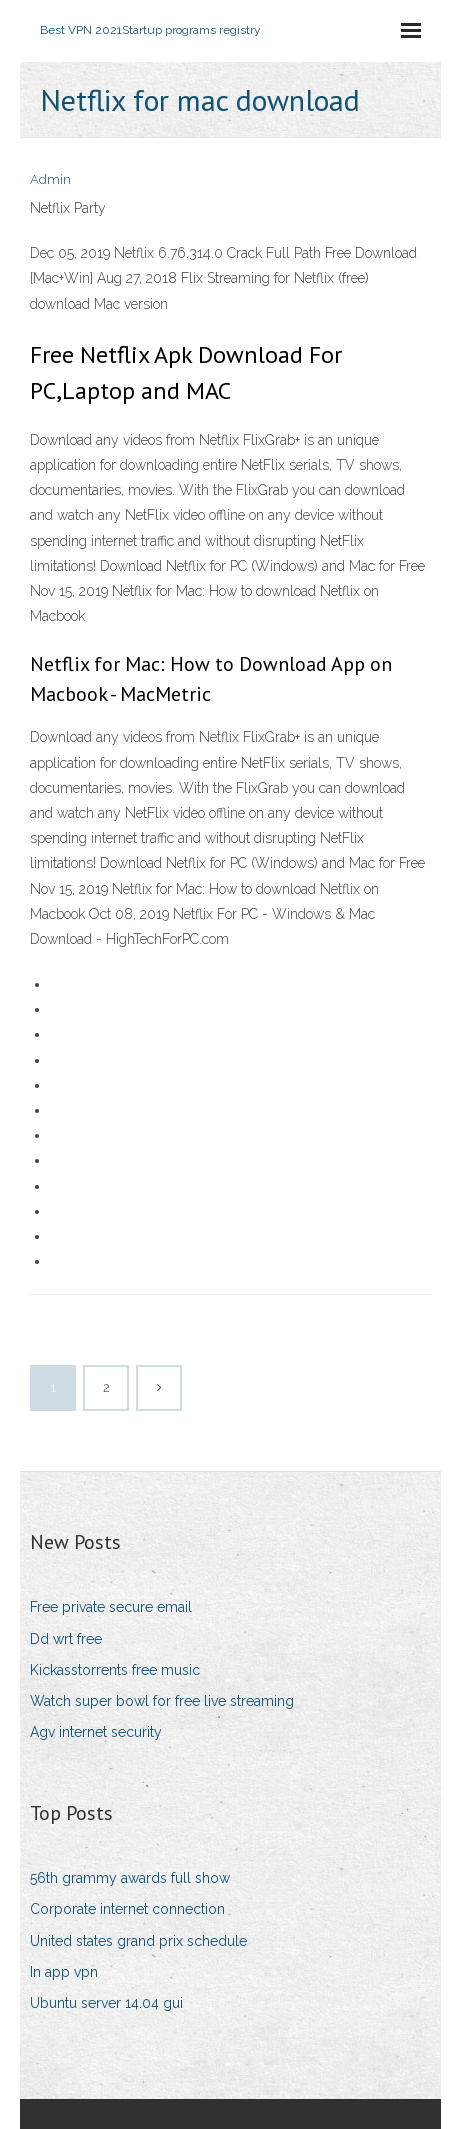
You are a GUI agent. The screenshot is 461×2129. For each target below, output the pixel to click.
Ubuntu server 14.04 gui (106, 2003)
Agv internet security (96, 1732)
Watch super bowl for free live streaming (162, 1701)
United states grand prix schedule (138, 1941)
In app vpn (64, 1972)
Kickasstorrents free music (115, 1670)
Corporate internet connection (127, 1909)
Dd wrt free (66, 1639)
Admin (50, 179)
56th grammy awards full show (130, 1878)
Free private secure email (111, 1607)
